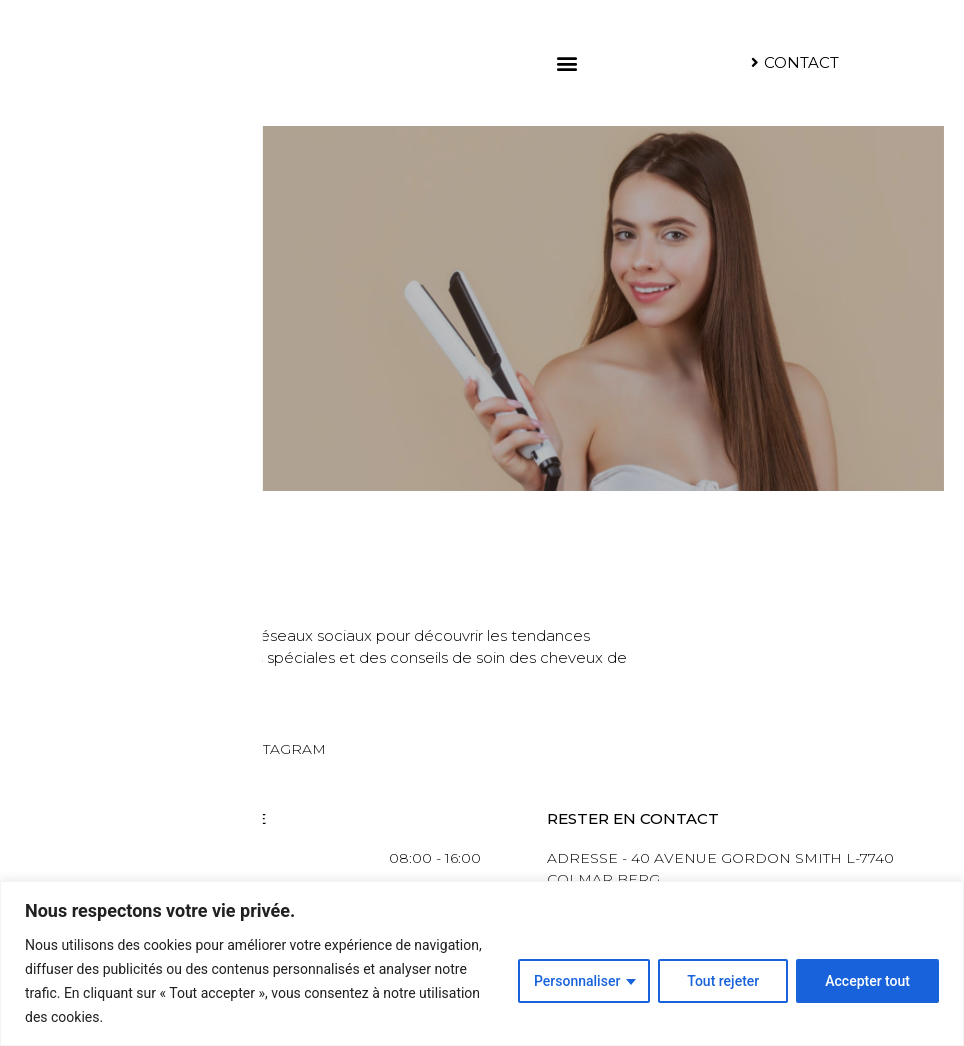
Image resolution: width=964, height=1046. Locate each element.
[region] (482, 963)
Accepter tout (867, 981)
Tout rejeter (723, 981)
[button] (566, 62)
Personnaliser (577, 981)
